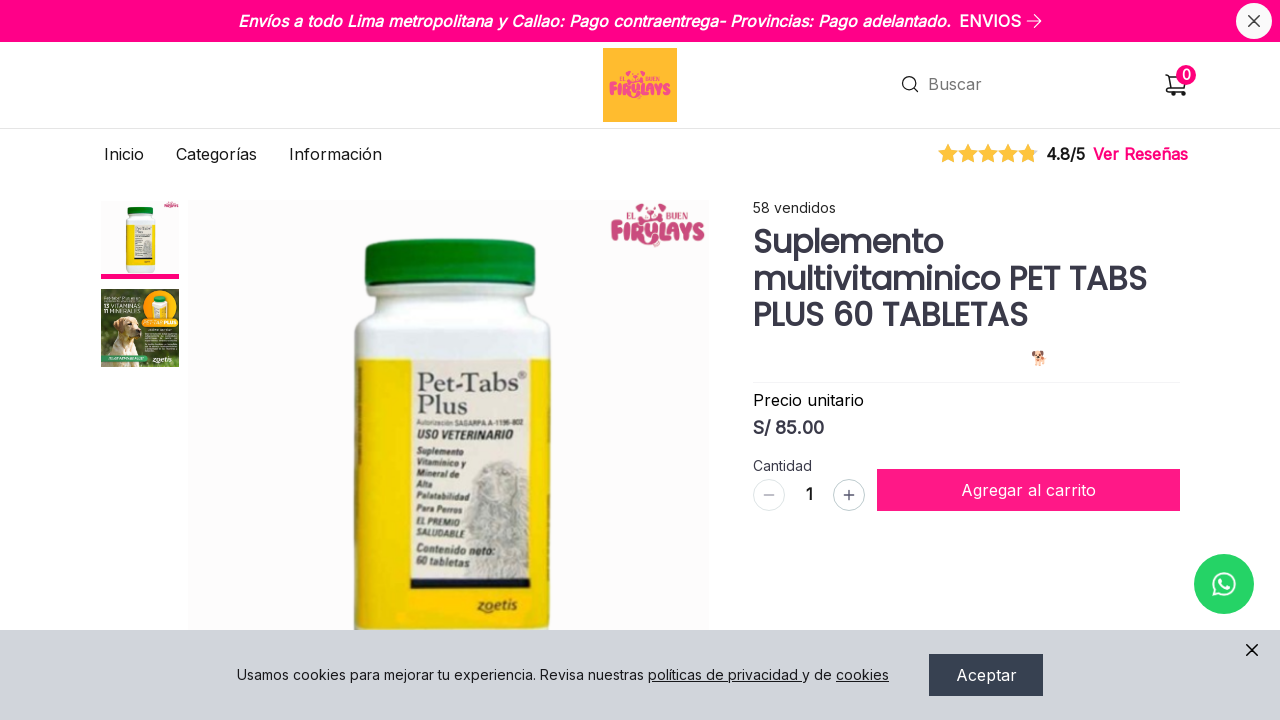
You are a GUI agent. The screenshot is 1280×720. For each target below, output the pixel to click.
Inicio (124, 154)
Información (335, 154)
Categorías (216, 154)
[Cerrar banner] (1254, 21)
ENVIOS (1001, 21)
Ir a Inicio (638, 57)
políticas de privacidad (725, 674)
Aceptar (986, 675)
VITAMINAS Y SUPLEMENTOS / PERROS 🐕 (906, 333)
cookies (862, 674)
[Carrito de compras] (1176, 85)
